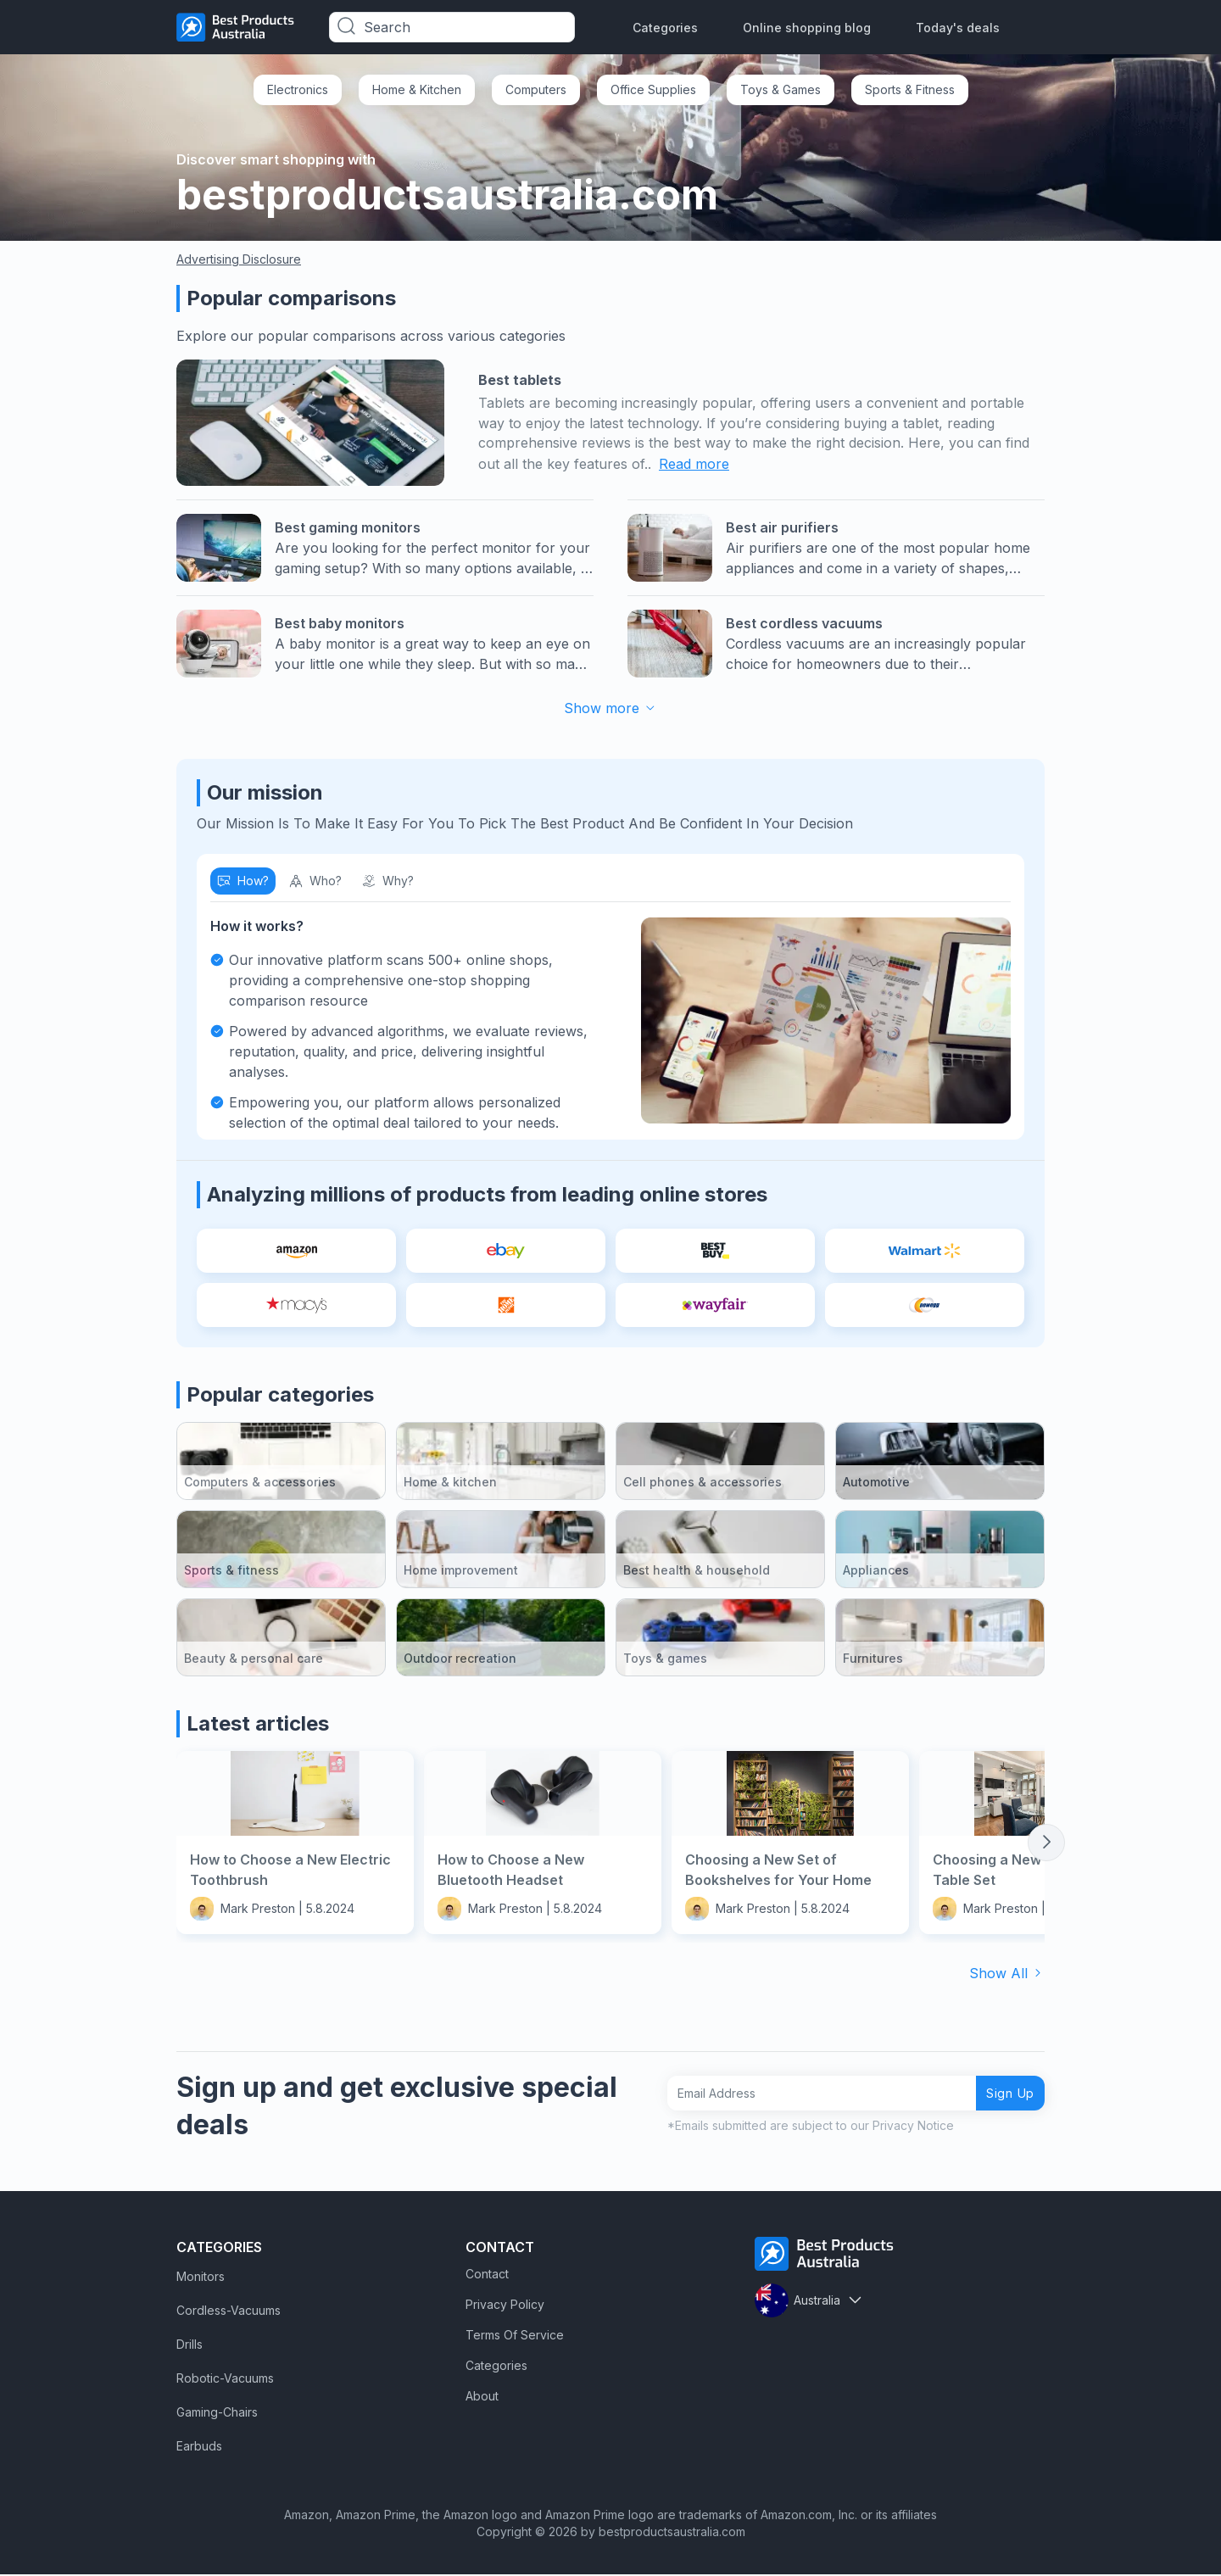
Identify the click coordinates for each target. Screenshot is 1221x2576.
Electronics (297, 89)
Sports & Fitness (910, 89)
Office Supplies (653, 89)
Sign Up (1003, 2095)
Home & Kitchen (416, 89)
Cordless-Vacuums (228, 2312)
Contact (487, 2275)
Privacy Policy (505, 2306)
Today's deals (958, 27)
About (482, 2397)
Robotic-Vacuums (225, 2379)
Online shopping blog (807, 27)
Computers (535, 89)
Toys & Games (780, 89)
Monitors (200, 2278)
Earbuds (199, 2447)
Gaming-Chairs (217, 2413)
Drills (189, 2346)
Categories (665, 27)
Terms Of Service (515, 2336)
